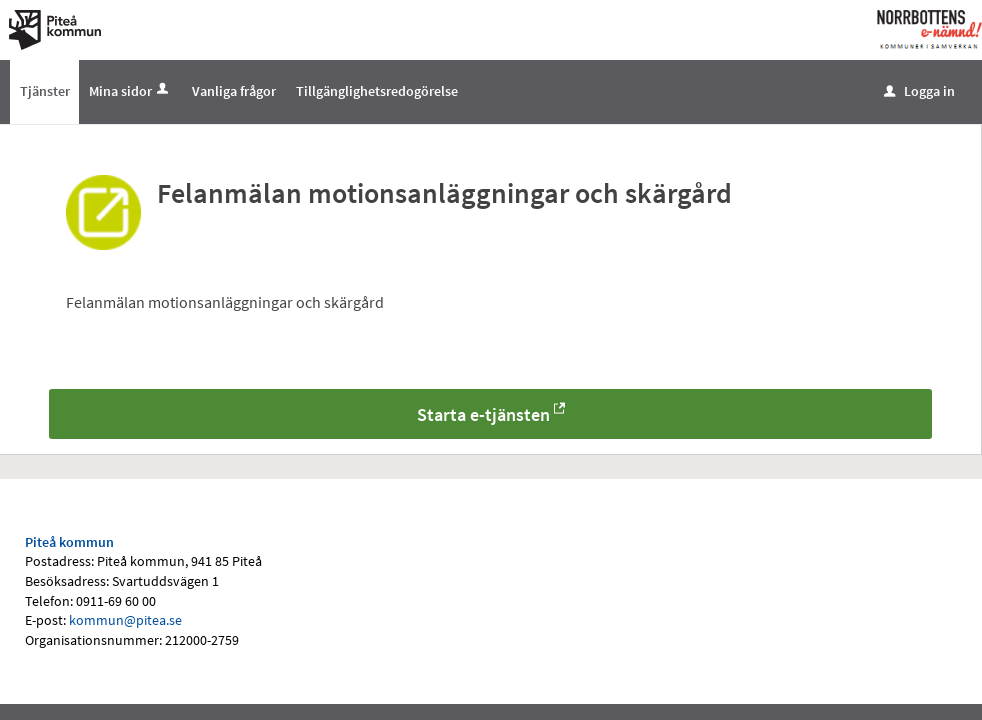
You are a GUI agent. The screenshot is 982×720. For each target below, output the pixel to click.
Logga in (919, 91)
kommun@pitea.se (125, 620)
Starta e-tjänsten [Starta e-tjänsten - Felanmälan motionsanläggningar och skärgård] (483, 414)
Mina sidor (130, 91)
